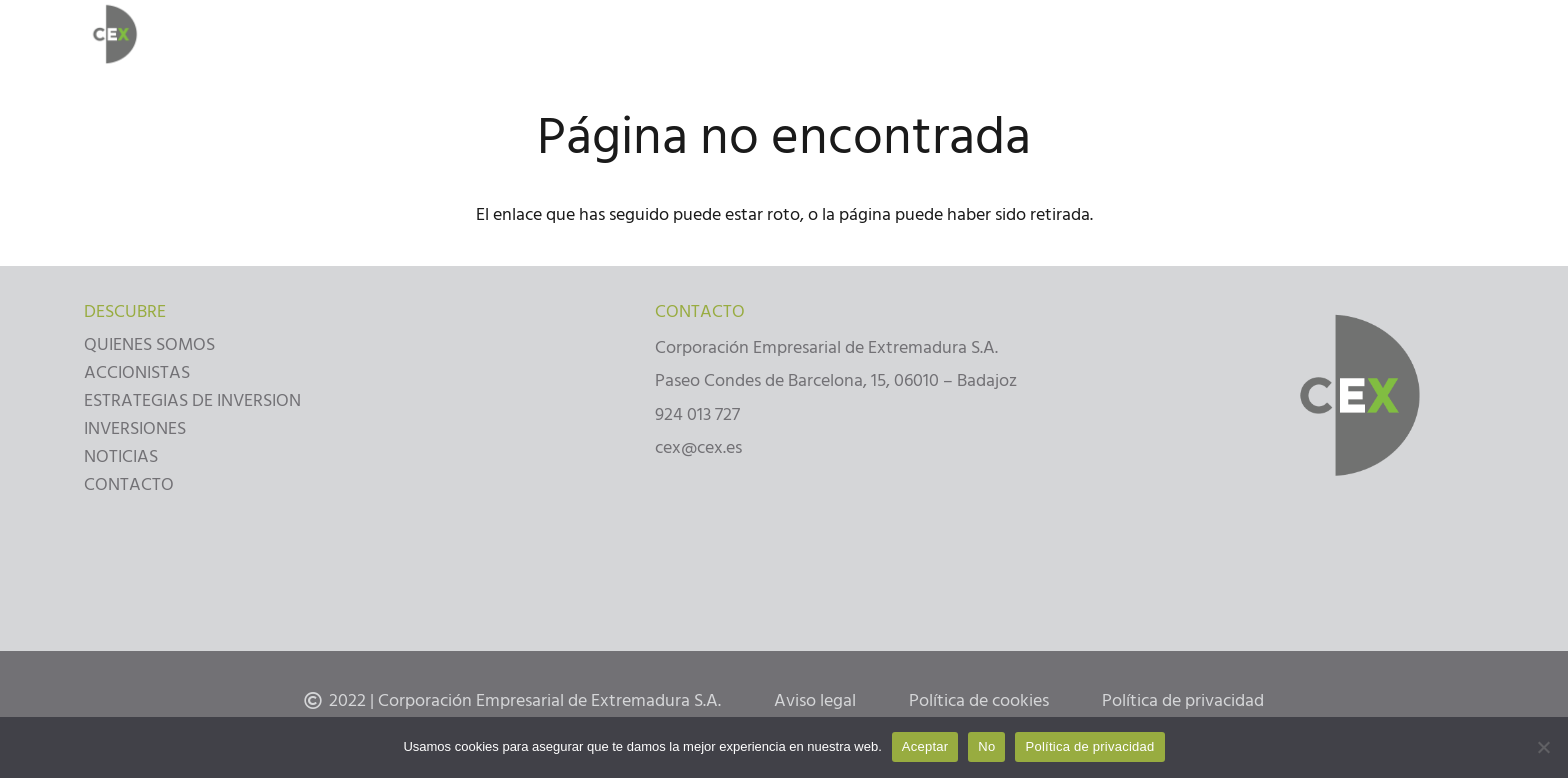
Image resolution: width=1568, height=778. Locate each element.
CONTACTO (129, 484)
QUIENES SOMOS (149, 344)
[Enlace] (113, 35)
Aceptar (925, 746)
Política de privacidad (1089, 746)
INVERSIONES (135, 428)
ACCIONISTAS (137, 372)
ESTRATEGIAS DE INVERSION (192, 400)
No (986, 746)
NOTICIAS (121, 456)
